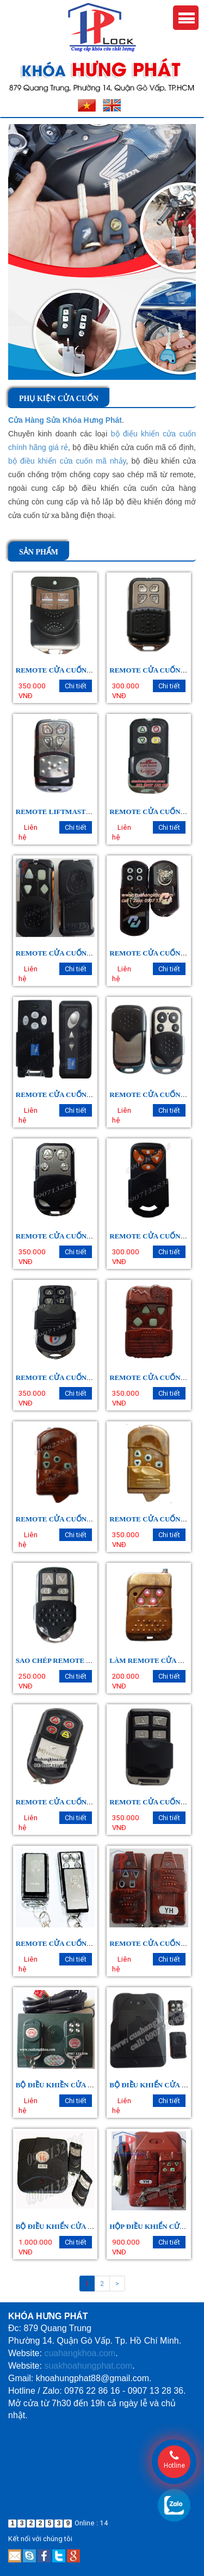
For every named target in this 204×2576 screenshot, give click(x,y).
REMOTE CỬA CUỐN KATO (155, 1094)
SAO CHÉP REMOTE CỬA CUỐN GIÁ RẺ (83, 1660)
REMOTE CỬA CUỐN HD (151, 953)
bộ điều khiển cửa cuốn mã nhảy (67, 461)
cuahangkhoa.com (79, 2353)
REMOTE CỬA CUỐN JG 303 (156, 1236)
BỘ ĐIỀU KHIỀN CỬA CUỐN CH (68, 2085)
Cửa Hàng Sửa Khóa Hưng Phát (65, 420)
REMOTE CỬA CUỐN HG (151, 670)
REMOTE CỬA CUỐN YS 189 (63, 1519)
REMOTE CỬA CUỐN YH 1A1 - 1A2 (73, 1236)
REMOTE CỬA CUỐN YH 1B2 (64, 953)
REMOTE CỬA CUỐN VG (57, 670)
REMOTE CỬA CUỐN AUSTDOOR (72, 1094)
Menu (186, 17)
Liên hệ (28, 832)
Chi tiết (75, 686)
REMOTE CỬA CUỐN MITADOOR (72, 1802)
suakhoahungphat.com (88, 2365)
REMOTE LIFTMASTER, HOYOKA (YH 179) (88, 812)
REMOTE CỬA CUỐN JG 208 (63, 1943)
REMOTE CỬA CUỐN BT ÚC (63, 1377)
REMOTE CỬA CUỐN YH (151, 1943)
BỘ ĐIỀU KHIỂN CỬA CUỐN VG (68, 2226)
